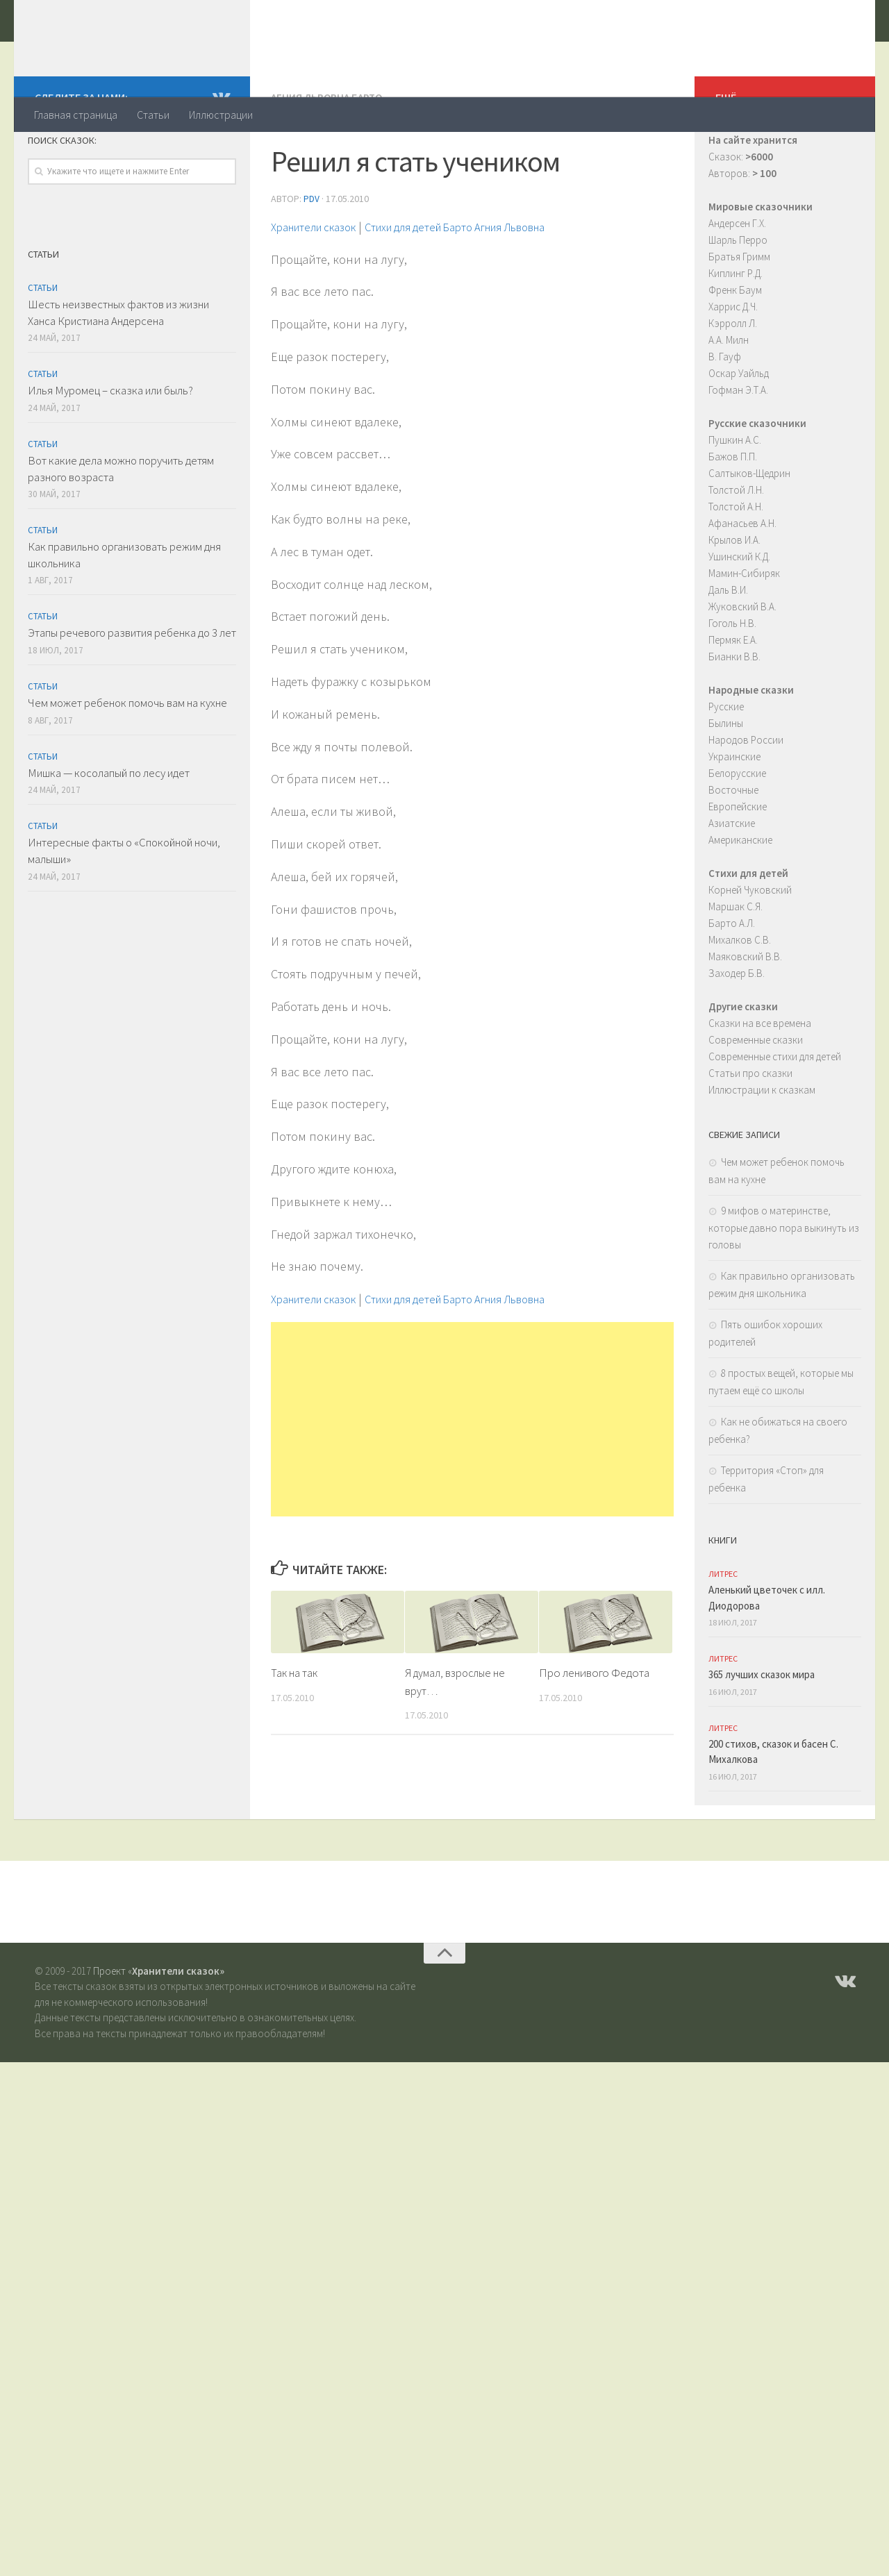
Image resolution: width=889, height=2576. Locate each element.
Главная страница (75, 115)
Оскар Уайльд (738, 428)
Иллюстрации (221, 115)
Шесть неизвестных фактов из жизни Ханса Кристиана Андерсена (118, 368)
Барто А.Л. (731, 978)
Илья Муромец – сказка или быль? (110, 445)
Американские (740, 895)
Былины (725, 778)
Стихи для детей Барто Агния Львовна (485, 281)
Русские (726, 762)
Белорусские (737, 828)
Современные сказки (755, 1095)
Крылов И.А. (734, 595)
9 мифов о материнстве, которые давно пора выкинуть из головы (783, 1283)
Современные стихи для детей (774, 1112)
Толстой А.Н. (735, 562)
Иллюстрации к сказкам (761, 1145)
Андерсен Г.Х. (737, 278)
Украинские (734, 812)
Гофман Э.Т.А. (738, 445)
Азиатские (731, 878)
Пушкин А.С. (734, 495)
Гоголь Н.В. (732, 678)
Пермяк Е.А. (733, 695)
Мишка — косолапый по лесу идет (109, 828)
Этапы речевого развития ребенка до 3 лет (132, 688)
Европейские (737, 862)
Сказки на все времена (759, 1078)
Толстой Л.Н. (736, 545)
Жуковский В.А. (742, 662)
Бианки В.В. (734, 712)
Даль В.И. (728, 645)
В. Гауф (724, 412)
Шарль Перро (737, 295)
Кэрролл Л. (732, 378)
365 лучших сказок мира (761, 1730)
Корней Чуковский (750, 945)
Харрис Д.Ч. (733, 362)
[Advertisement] (472, 1473)
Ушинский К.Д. (739, 612)
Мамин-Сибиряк (744, 628)
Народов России (745, 795)
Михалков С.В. (739, 995)
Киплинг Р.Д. (735, 328)
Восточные (733, 845)
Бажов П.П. (732, 512)
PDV (311, 253)
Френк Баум (735, 345)
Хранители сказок (150, 48)
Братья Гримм (739, 312)
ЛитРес (723, 1629)
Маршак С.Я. (735, 962)
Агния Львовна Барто (329, 153)
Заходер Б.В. (736, 1028)
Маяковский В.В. (745, 1012)
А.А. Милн (728, 395)
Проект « (158, 2026)
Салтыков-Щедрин (749, 528)
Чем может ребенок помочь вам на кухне (127, 758)
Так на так (295, 1726)
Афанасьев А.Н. (742, 578)
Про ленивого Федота (594, 1726)
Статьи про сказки (750, 1128)
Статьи (153, 115)
